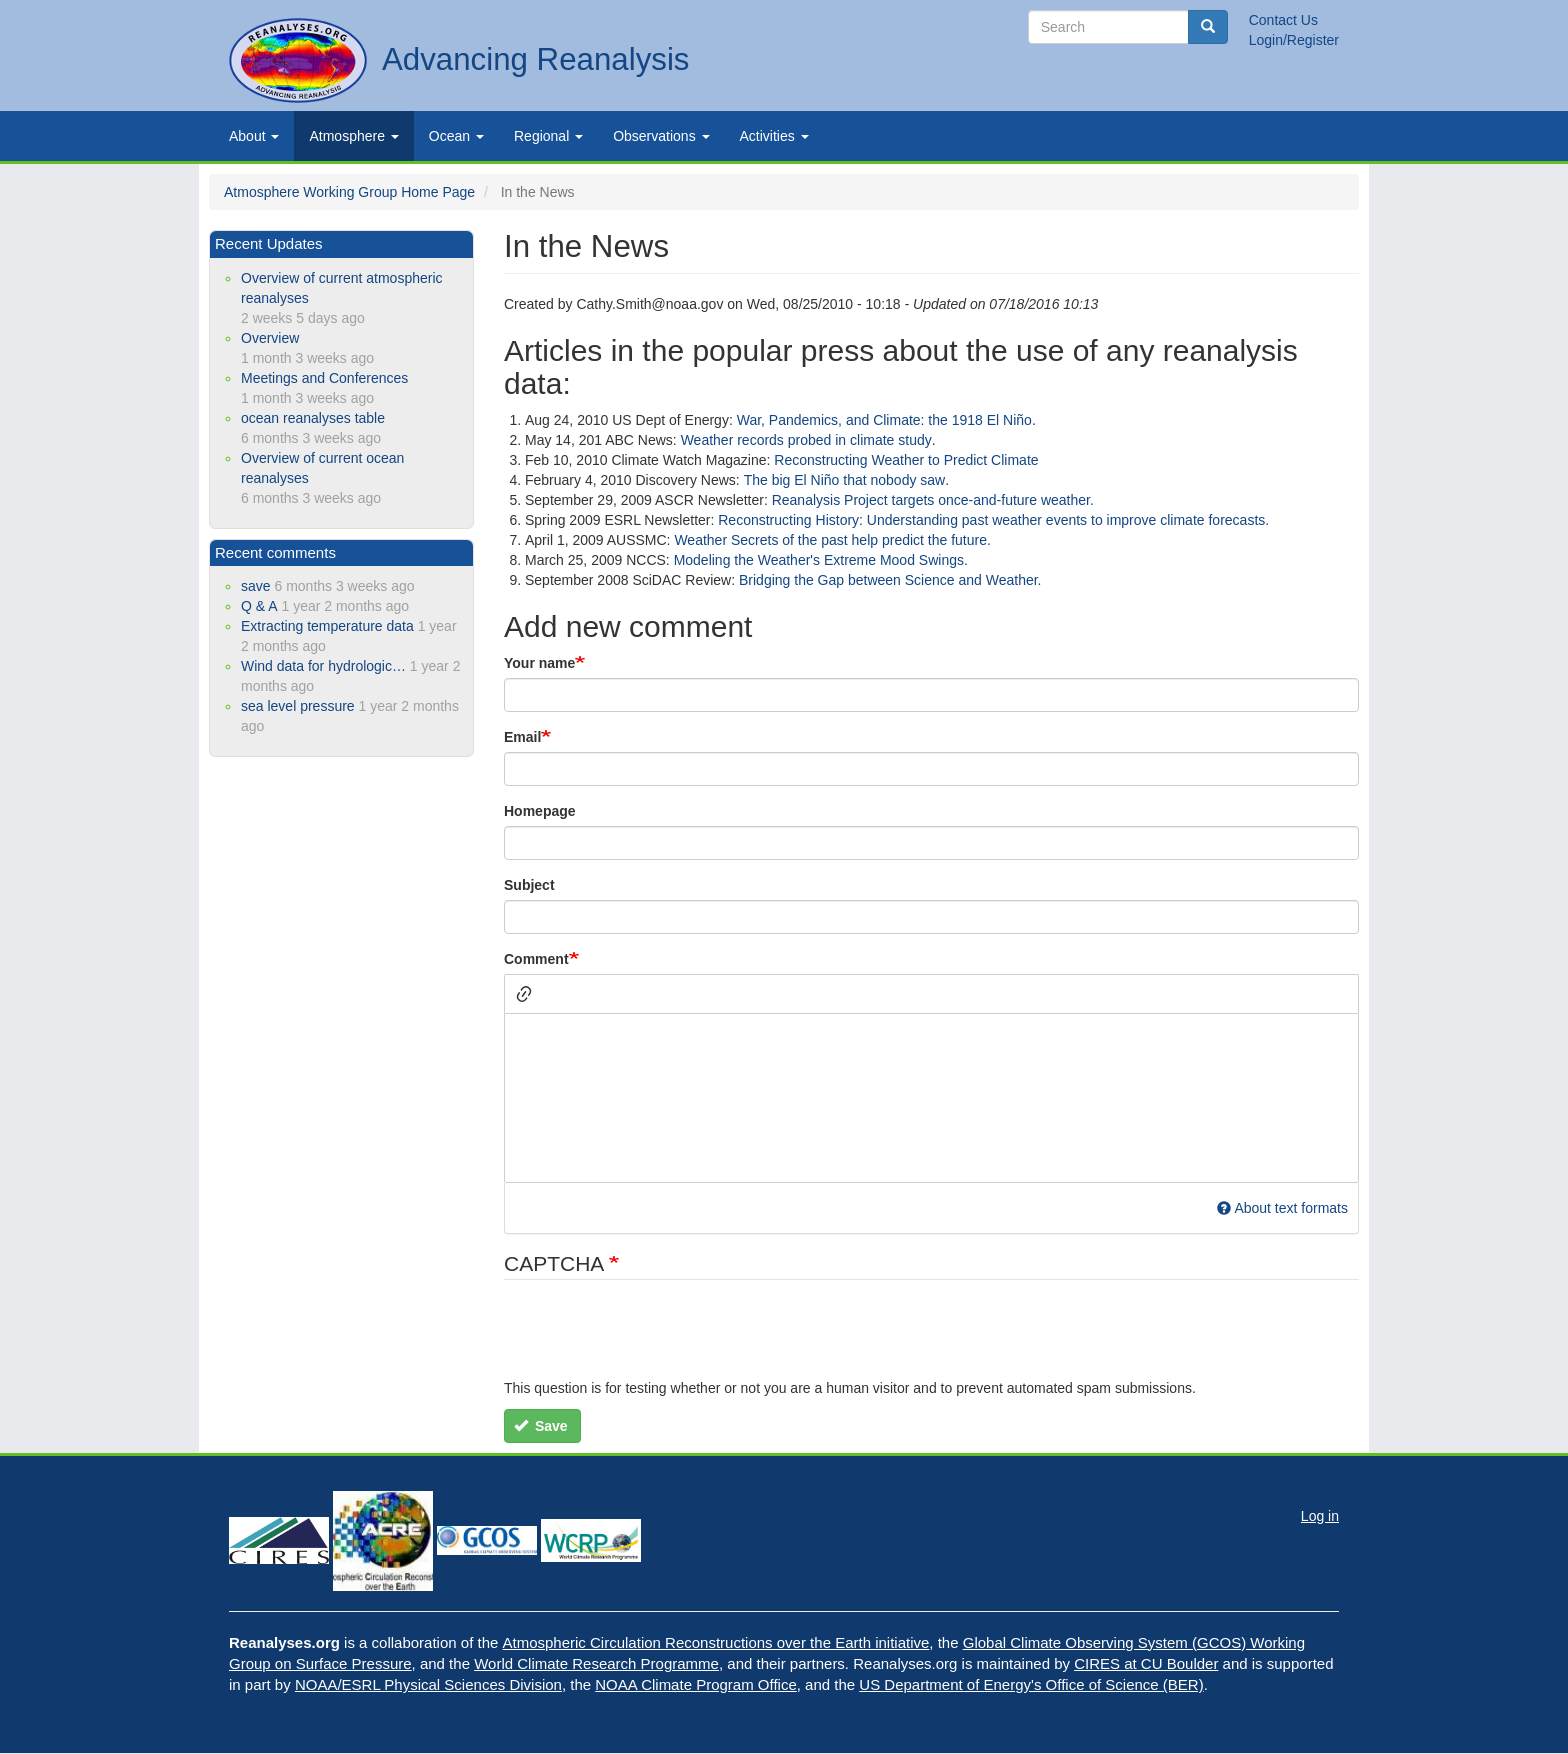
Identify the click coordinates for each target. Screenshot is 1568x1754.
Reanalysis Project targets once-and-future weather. (933, 500)
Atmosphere (353, 136)
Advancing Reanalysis (535, 59)
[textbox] (931, 1098)
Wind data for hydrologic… (323, 666)
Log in (1320, 1516)
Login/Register (1294, 40)
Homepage (540, 811)
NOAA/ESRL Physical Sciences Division (428, 1684)
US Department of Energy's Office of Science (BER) (1031, 1684)
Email (522, 737)
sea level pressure (298, 706)
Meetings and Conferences (324, 378)
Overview (270, 338)
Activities (774, 136)
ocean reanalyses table (313, 418)
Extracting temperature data (327, 626)
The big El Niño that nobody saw (845, 480)
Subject (529, 885)
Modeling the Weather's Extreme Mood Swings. (821, 560)
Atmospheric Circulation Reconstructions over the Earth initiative (716, 1642)
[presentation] (656, 1339)
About (254, 136)
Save (541, 1426)
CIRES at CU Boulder (1146, 1663)
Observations (661, 136)
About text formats (1282, 1208)
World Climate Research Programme (596, 1663)
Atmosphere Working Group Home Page (349, 192)
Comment (536, 959)
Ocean (456, 136)
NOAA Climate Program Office (695, 1684)
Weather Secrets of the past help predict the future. (832, 540)
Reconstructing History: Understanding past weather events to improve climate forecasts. (993, 520)
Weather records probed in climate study (806, 440)
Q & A (259, 606)
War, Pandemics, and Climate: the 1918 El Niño (884, 420)
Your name (539, 663)
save (256, 586)
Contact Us (1283, 20)
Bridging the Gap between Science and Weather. (890, 580)
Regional (548, 136)
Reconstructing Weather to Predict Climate (906, 460)
